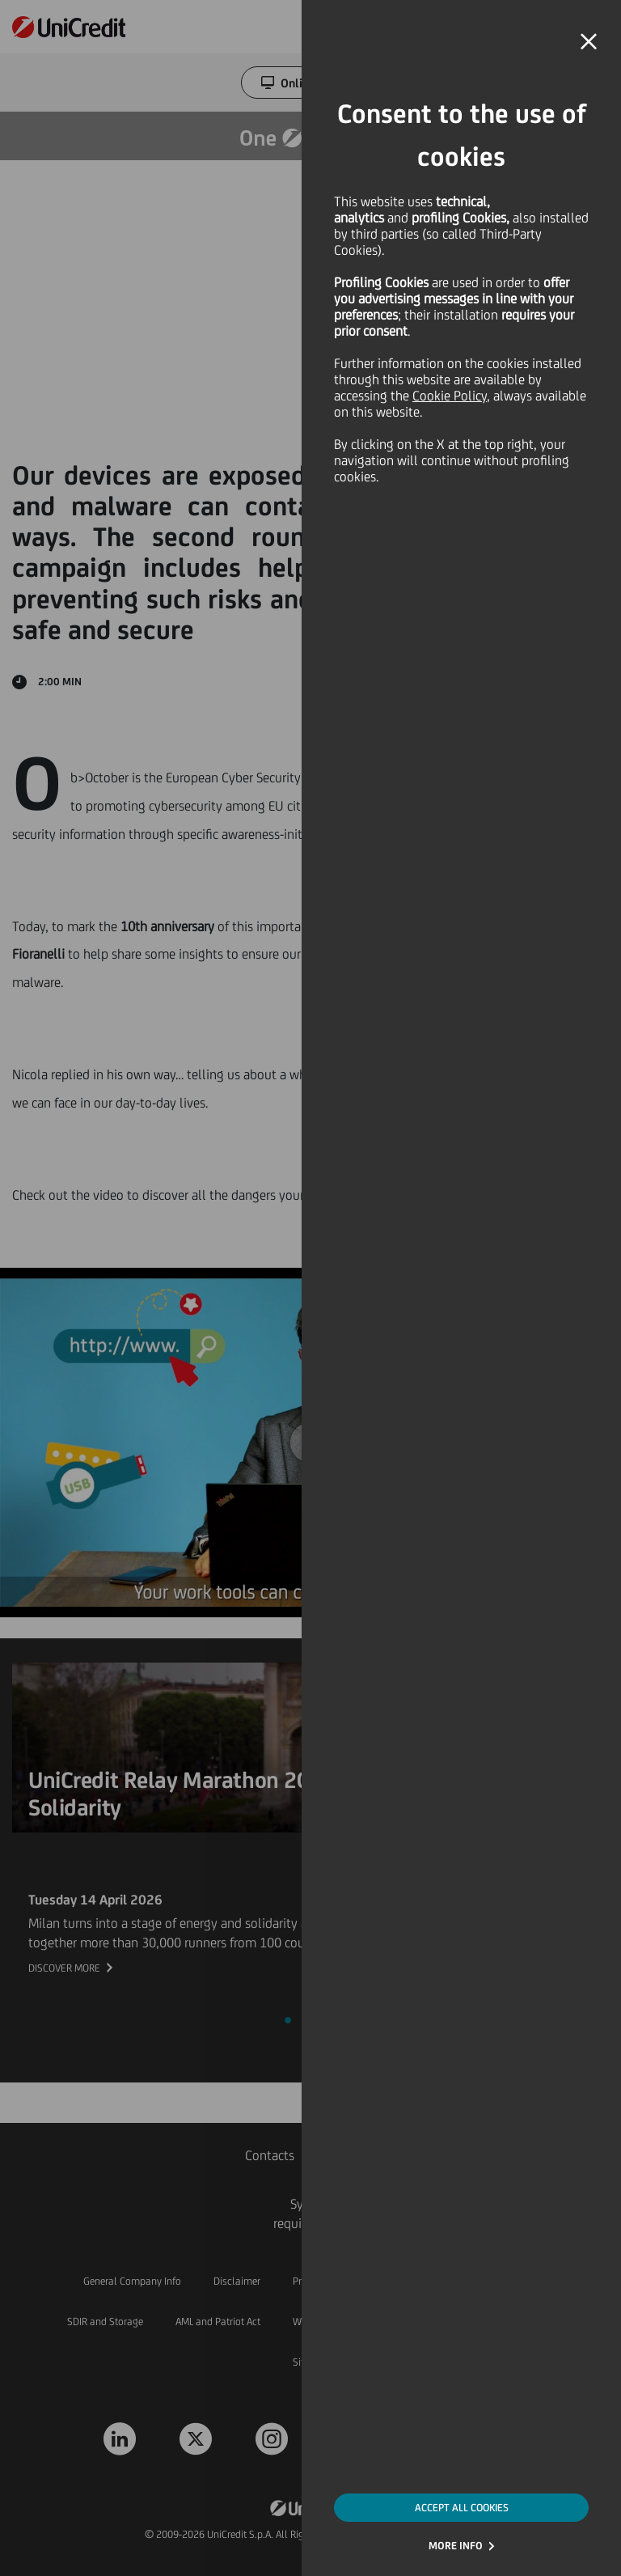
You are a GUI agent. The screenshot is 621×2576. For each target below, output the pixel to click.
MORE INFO (456, 2546)
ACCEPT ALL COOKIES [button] (462, 2508)
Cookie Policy (449, 396)
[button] (589, 42)
